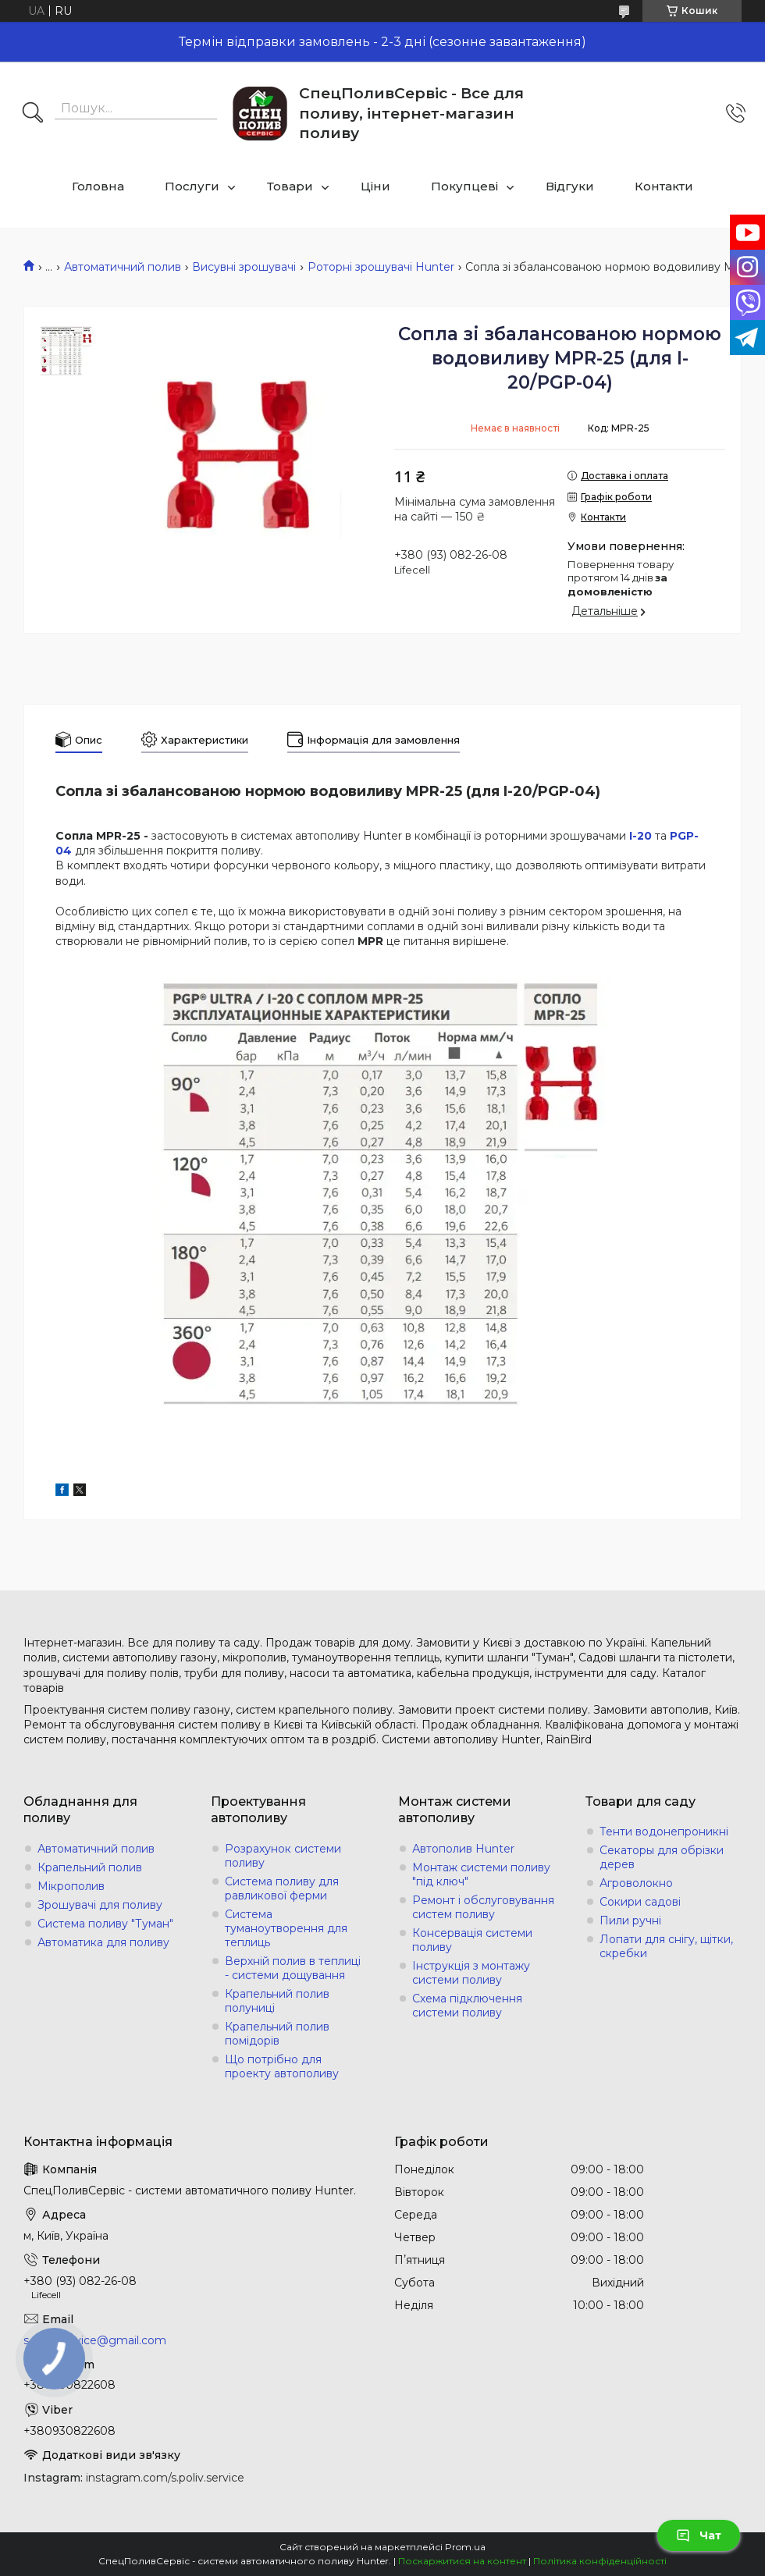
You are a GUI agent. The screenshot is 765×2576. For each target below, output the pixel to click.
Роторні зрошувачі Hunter (381, 267)
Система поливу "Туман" (105, 1924)
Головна (98, 186)
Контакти (664, 186)
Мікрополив (71, 1886)
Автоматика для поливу (103, 1942)
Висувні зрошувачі (244, 267)
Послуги (192, 186)
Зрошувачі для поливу (99, 1905)
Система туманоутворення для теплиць (286, 1928)
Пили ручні (630, 1920)
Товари (290, 186)
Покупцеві (464, 186)
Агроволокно (636, 1883)
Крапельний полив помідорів (277, 2034)
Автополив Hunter (463, 1849)
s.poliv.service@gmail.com (94, 2340)
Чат (698, 2535)
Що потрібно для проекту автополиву (282, 2066)
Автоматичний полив (122, 267)
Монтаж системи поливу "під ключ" (481, 1874)
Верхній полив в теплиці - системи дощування (293, 1968)
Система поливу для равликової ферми (282, 1888)
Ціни (375, 186)
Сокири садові (640, 1902)
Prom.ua (465, 2547)
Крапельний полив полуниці (277, 2001)
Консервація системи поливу (472, 1940)
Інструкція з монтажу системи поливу (471, 1973)
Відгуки (570, 186)
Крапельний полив (89, 1867)
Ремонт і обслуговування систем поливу (483, 1907)
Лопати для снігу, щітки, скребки (666, 1946)
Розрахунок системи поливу (283, 1856)
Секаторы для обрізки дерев (662, 1857)
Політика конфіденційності (600, 2561)
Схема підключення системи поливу (467, 2006)
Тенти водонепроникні (664, 1832)
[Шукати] (33, 114)
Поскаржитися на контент (462, 2561)
